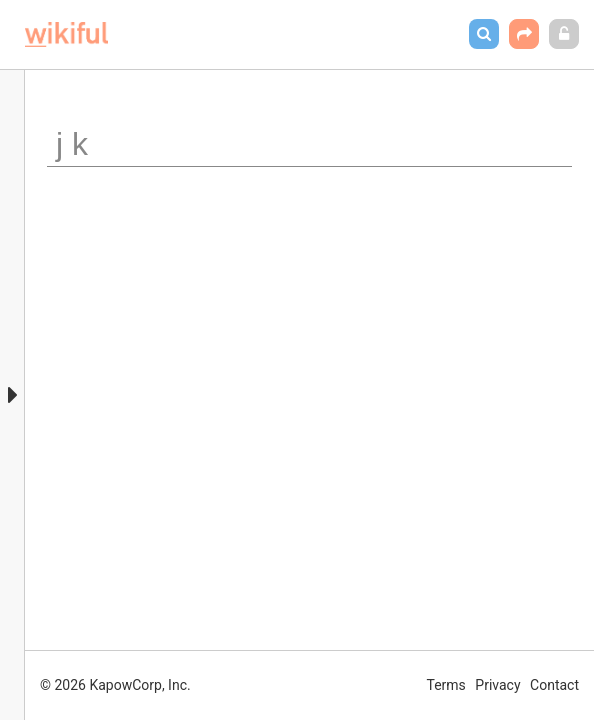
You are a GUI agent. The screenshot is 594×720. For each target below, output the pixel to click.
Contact (554, 685)
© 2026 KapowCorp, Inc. (115, 685)
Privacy (497, 685)
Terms (446, 685)
